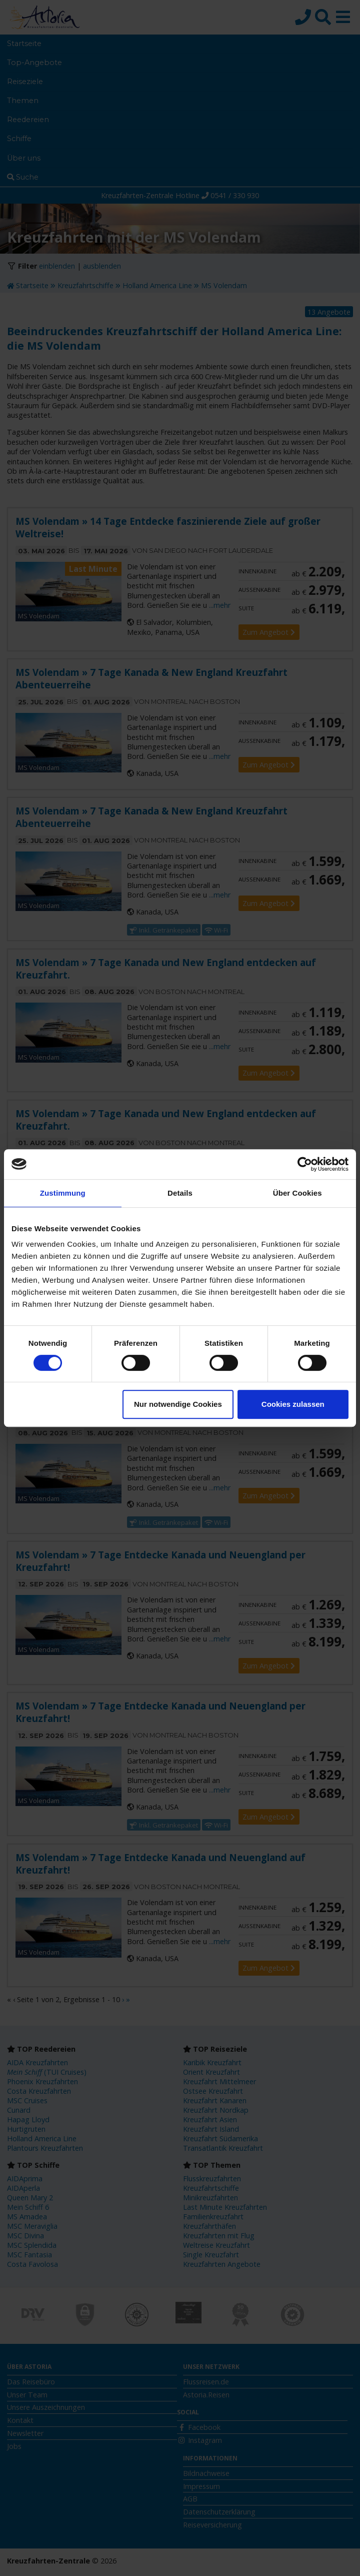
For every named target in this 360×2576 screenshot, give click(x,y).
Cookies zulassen (293, 1404)
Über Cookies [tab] (297, 1193)
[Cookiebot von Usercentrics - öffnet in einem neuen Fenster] (304, 1164)
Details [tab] (180, 1193)
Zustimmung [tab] (63, 1193)
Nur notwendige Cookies (178, 1404)
